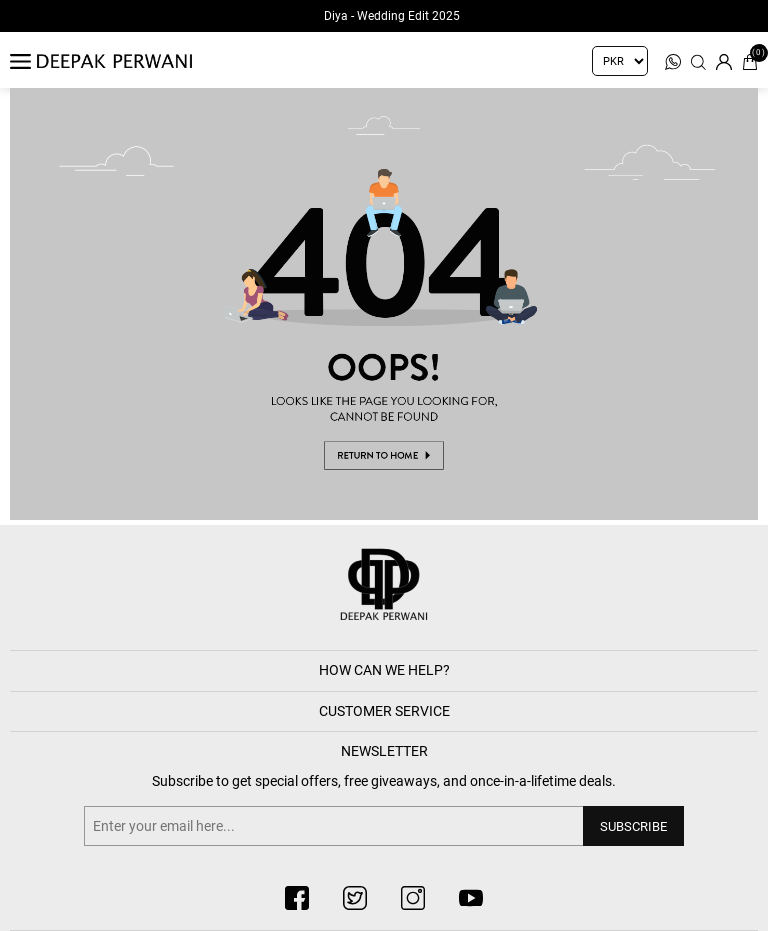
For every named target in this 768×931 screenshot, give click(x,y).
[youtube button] (471, 898)
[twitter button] (355, 898)
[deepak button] (384, 587)
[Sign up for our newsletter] (384, 826)
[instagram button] (413, 898)
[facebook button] (297, 898)
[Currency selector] (620, 61)
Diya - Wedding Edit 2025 (392, 16)
